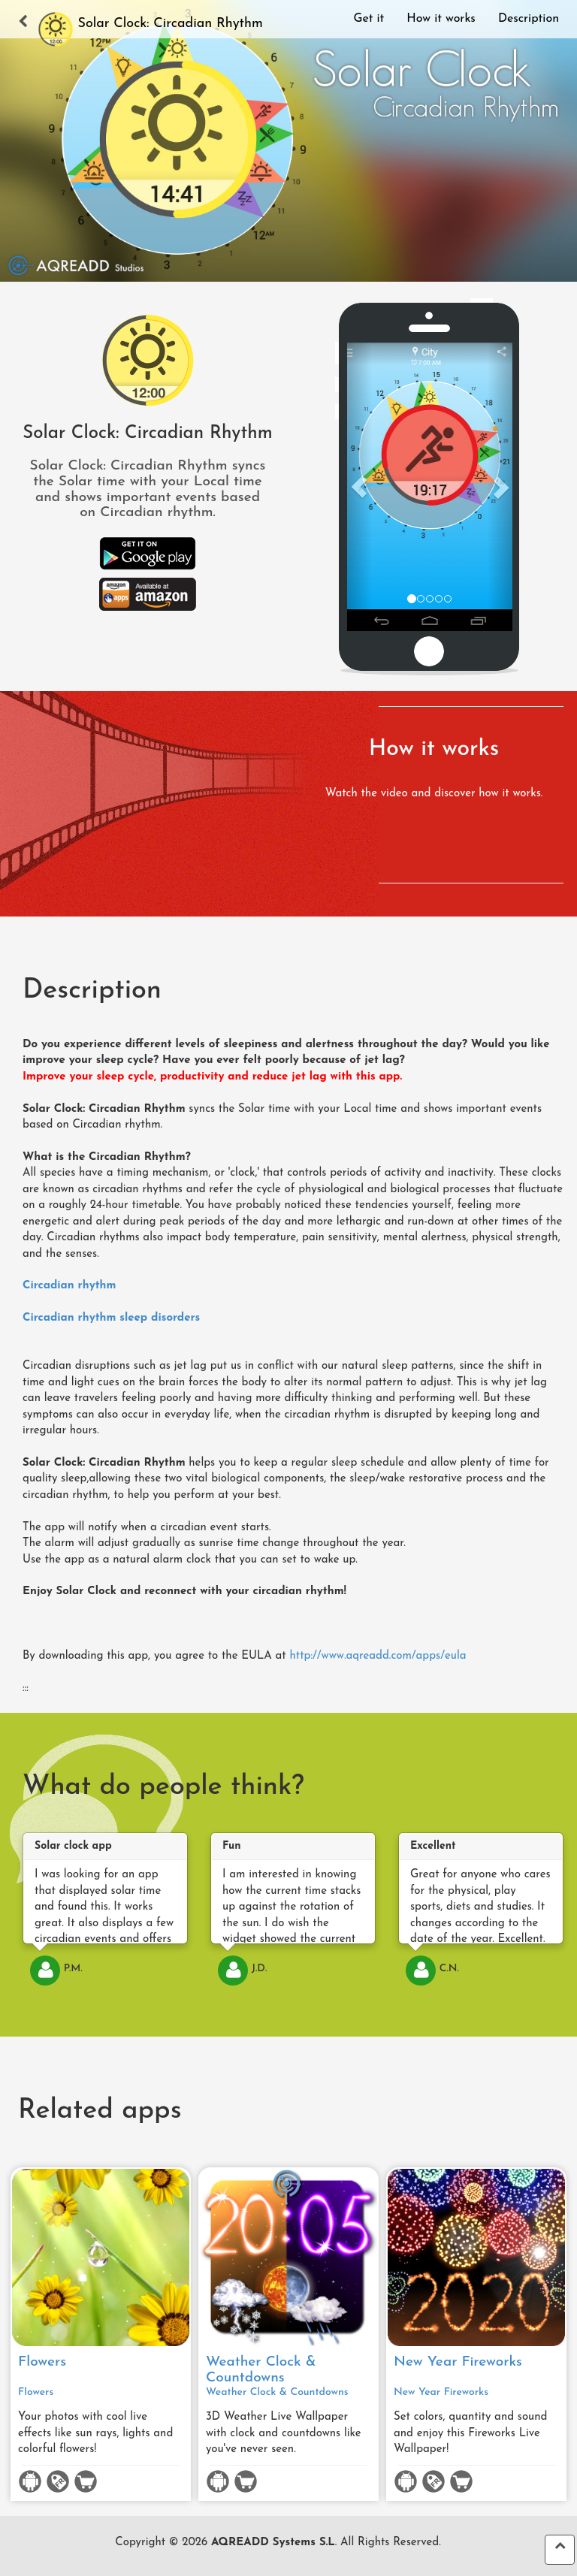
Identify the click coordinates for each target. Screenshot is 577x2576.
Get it (368, 19)
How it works (441, 19)
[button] (359, 487)
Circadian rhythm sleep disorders (111, 1318)
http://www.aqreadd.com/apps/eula (377, 1656)
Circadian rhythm (69, 1285)
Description (528, 19)
